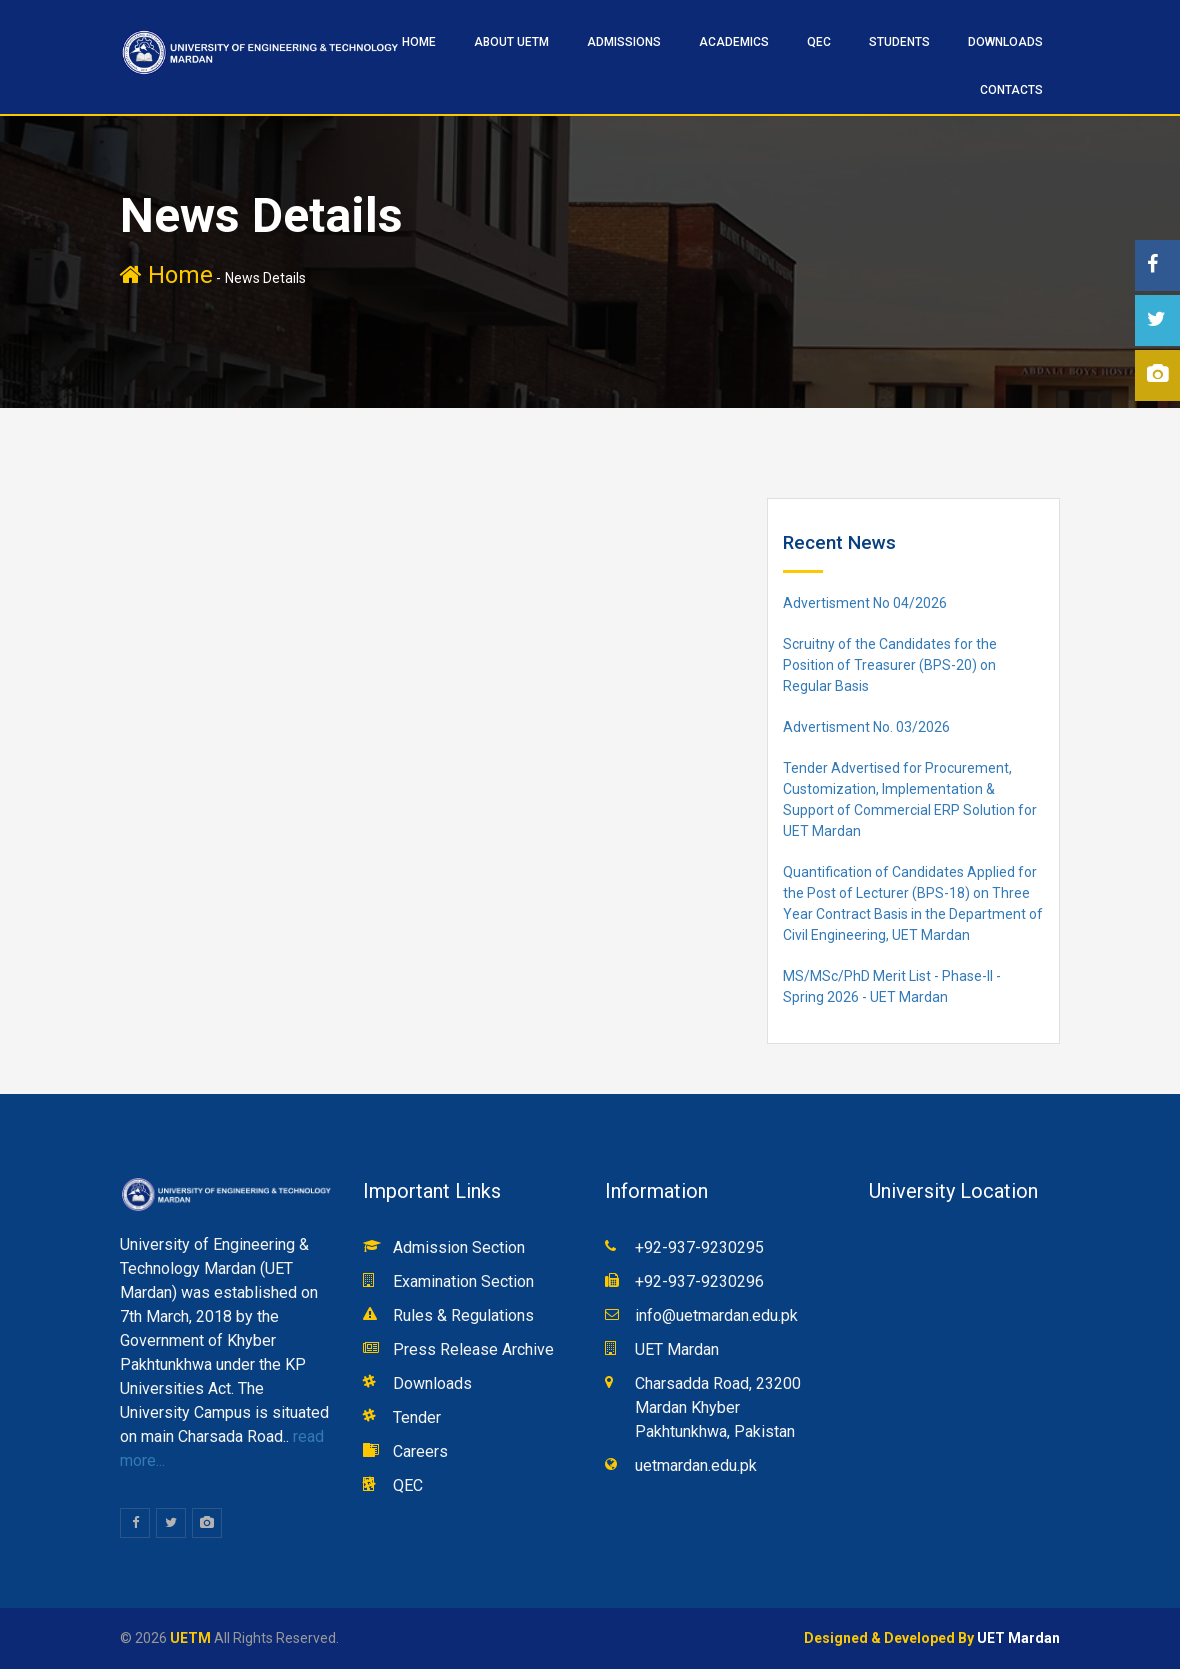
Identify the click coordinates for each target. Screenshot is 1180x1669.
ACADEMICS (734, 42)
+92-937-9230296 (699, 1281)
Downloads (1005, 42)
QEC (819, 42)
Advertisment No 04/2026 (865, 603)
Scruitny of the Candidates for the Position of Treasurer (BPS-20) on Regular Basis (890, 665)
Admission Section (459, 1247)
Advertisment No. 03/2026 (866, 727)
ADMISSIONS (624, 42)
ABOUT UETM (511, 42)
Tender (417, 1417)
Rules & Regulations (463, 1315)
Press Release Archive (473, 1349)
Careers (420, 1451)
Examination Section (463, 1281)
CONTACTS (1011, 90)
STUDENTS (899, 42)
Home (166, 275)
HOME (419, 42)
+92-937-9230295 (699, 1247)
